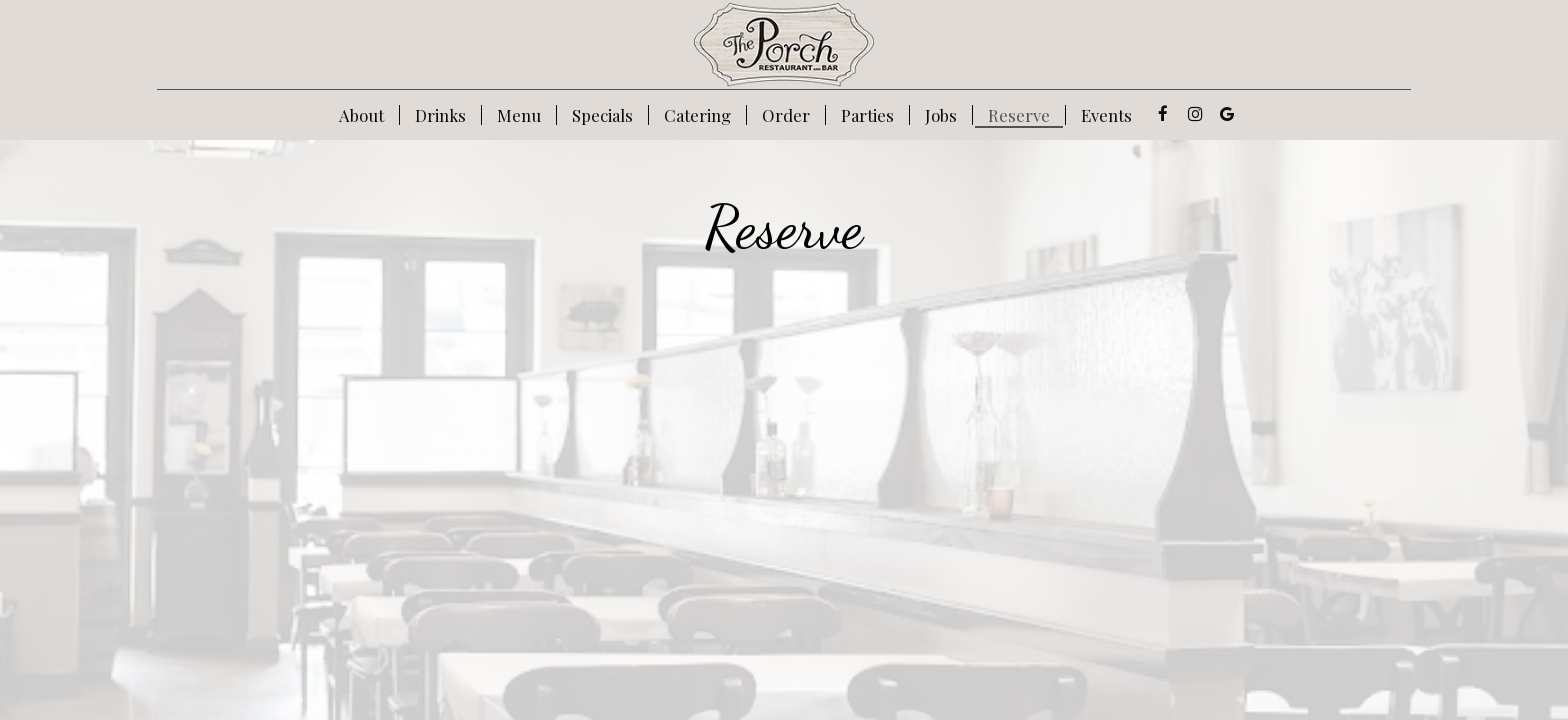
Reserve (1019, 115)
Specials (602, 115)
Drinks (440, 115)
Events (1106, 115)
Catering (697, 115)
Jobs (941, 115)
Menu (519, 115)
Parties (867, 115)
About (361, 115)
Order (786, 115)
